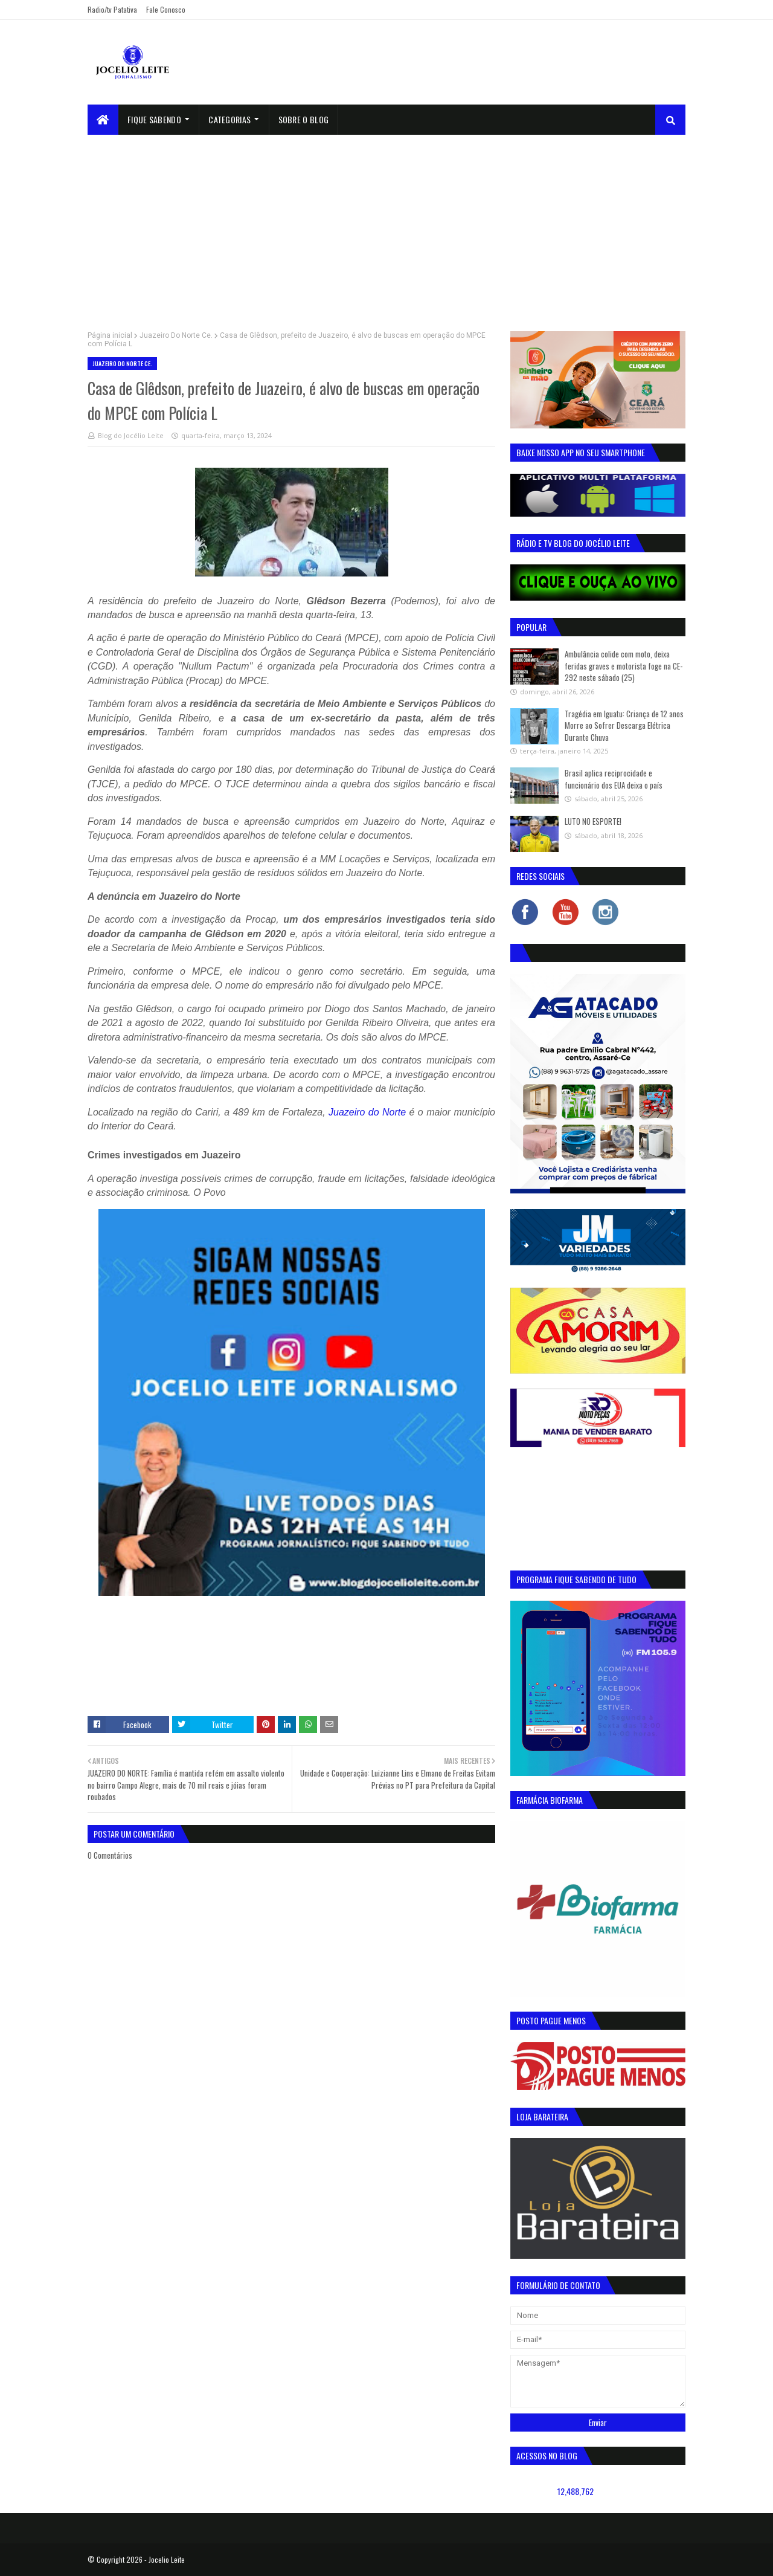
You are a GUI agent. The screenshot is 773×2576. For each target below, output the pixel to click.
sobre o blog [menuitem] (303, 119)
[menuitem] (103, 120)
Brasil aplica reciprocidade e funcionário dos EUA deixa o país (613, 779)
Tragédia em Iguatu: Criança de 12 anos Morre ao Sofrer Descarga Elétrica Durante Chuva (624, 725)
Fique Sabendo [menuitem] (154, 119)
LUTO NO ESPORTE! (593, 821)
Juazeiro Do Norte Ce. (176, 335)
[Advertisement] (386, 225)
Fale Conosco (165, 9)
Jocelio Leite (167, 2559)
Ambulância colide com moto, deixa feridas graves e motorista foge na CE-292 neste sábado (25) (623, 665)
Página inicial (110, 335)
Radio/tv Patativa (112, 9)
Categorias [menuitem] (229, 119)
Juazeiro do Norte (367, 1112)
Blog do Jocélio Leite (131, 435)
